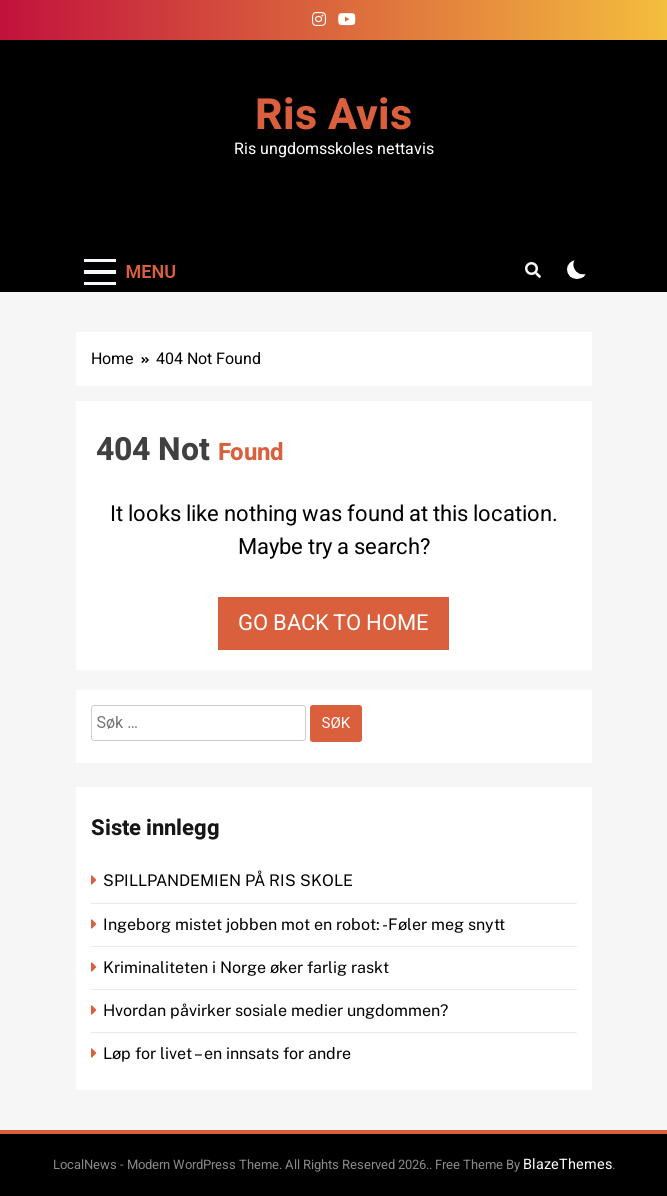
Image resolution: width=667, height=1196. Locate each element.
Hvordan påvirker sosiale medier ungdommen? (275, 1010)
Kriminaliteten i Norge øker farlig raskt (248, 967)
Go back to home (333, 623)
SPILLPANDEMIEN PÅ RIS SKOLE (230, 880)
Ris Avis (333, 115)
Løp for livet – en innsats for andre (227, 1053)
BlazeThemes (567, 1164)
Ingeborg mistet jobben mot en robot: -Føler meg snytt (306, 924)
